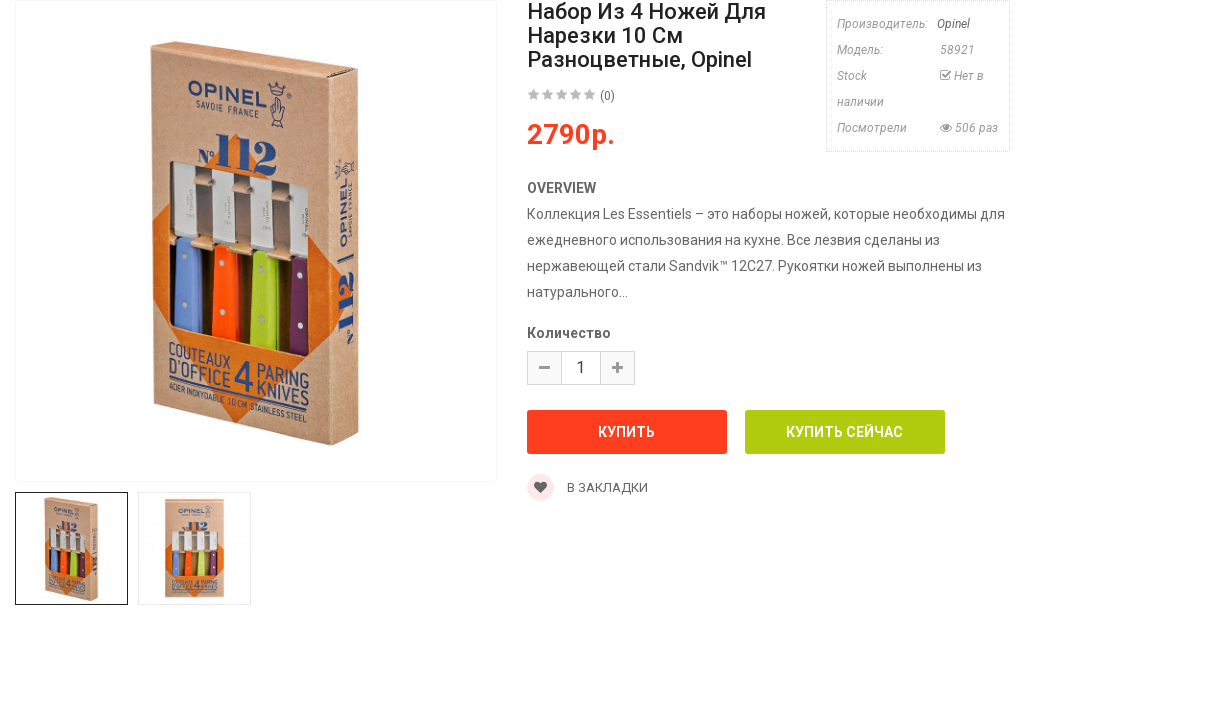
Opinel (953, 24)
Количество (569, 333)
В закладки (587, 487)
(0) (607, 96)
